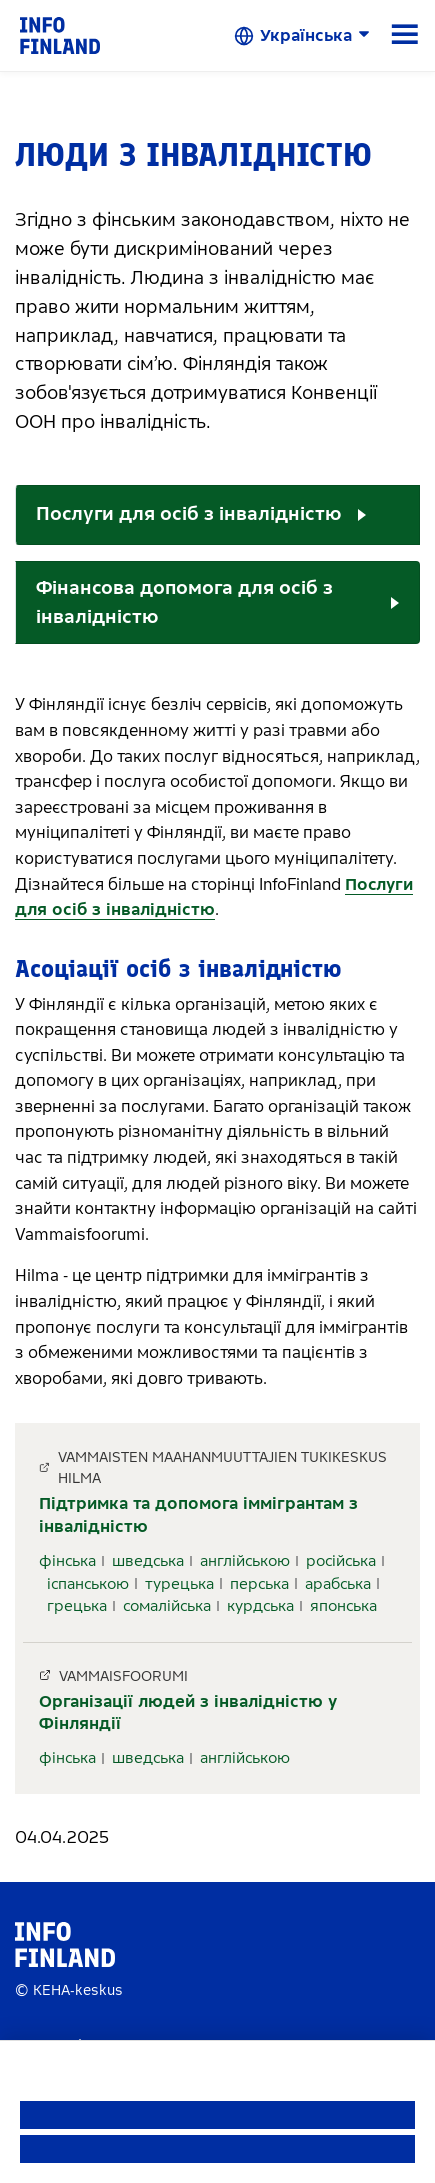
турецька (179, 1584)
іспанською (88, 1584)
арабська (338, 1584)
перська (259, 1584)
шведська (148, 1561)
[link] (60, 34)
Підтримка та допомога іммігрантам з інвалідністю (198, 1514)
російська (341, 1561)
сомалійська (167, 1606)
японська (343, 1606)
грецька (77, 1606)
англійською (245, 1561)
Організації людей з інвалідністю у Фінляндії (188, 1712)
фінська (67, 1561)
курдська (260, 1606)
